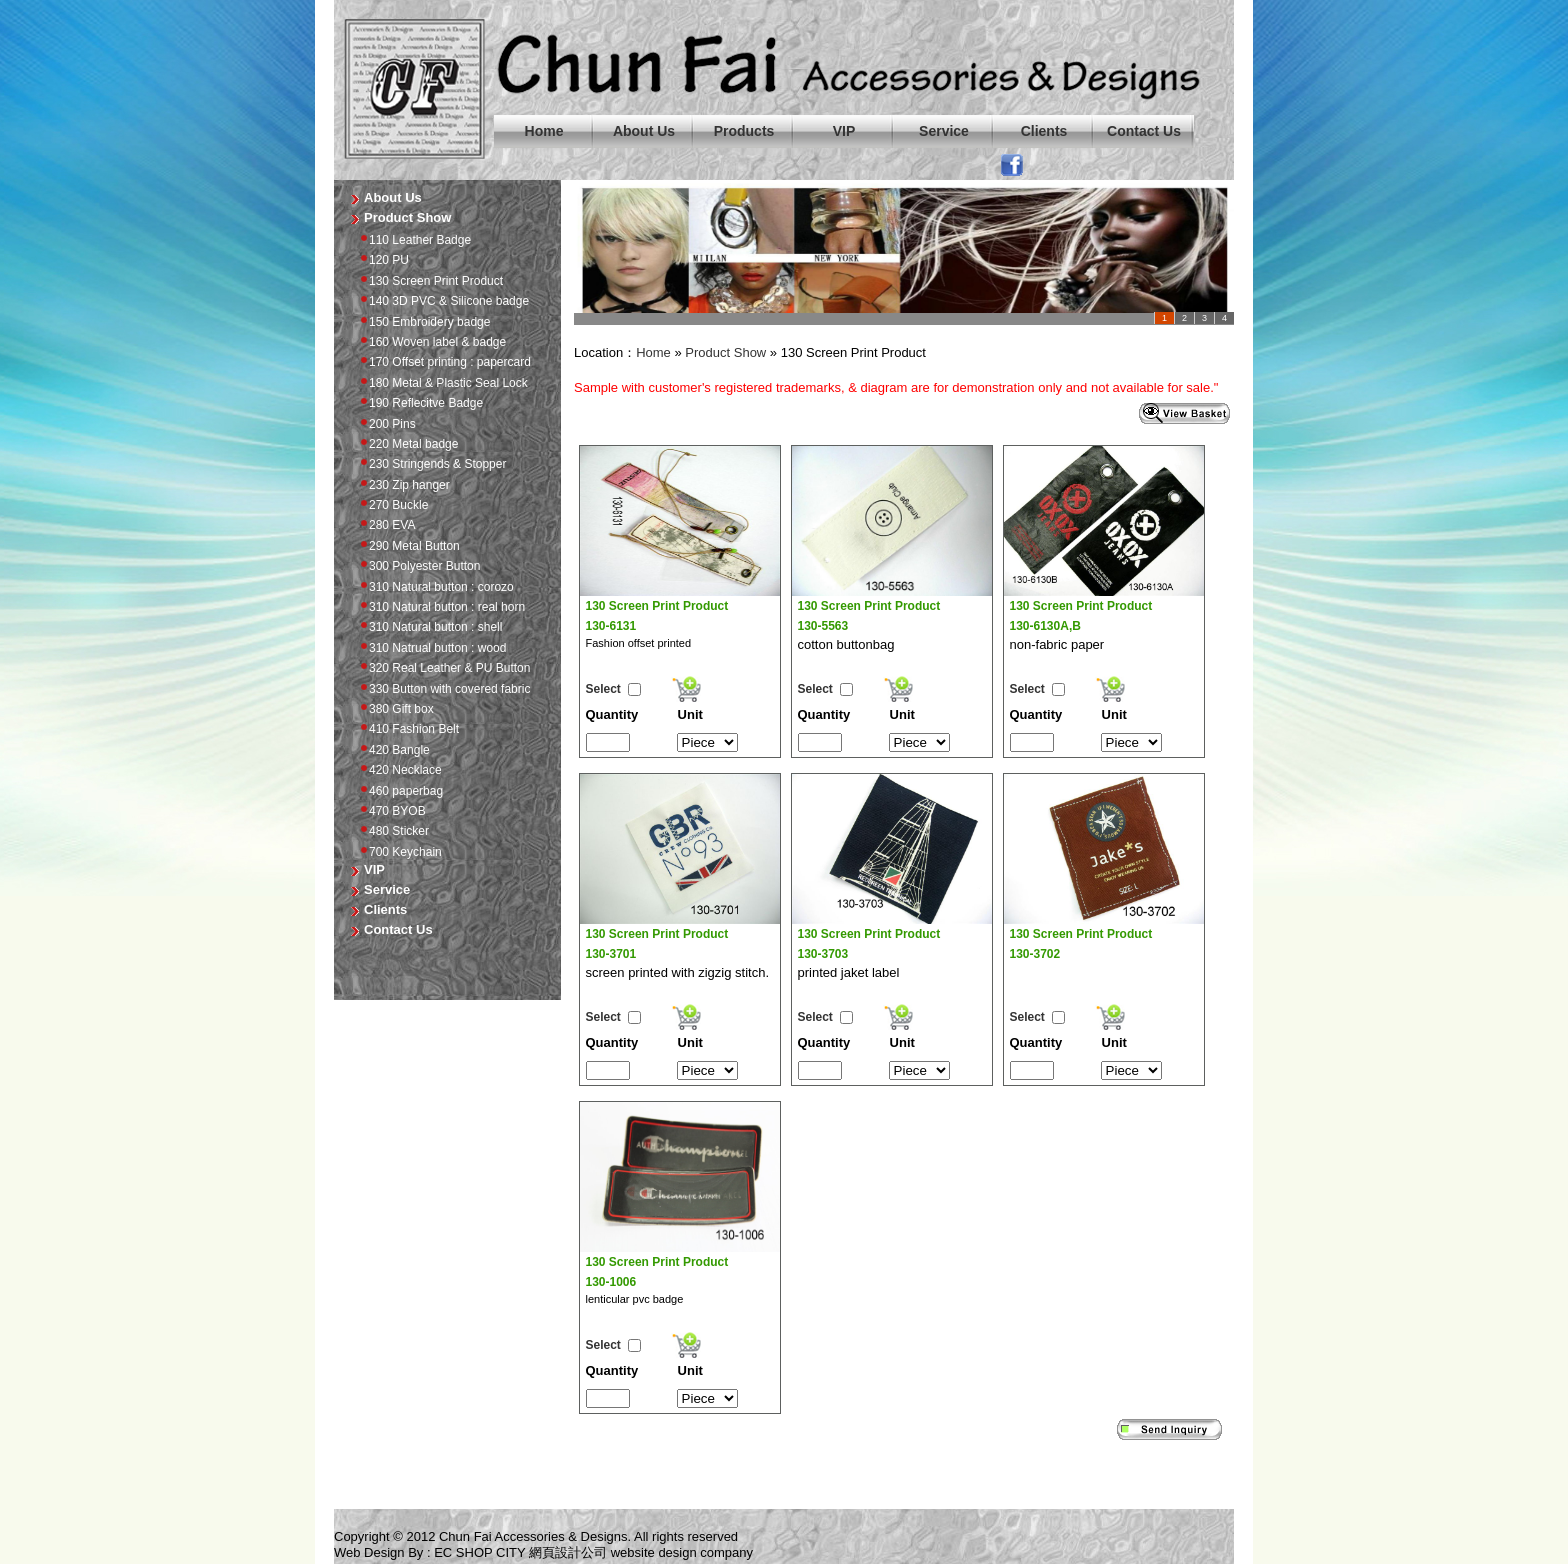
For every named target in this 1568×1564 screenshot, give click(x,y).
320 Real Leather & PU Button (442, 668)
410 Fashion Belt (406, 729)
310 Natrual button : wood (430, 648)
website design (654, 1552)
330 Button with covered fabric (442, 689)
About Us (644, 131)
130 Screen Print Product (428, 281)
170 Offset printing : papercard (442, 362)
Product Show (725, 352)
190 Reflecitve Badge (418, 403)
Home (544, 131)
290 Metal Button (407, 546)
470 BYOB (390, 811)
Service (944, 131)
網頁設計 (555, 1552)
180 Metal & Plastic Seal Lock (441, 383)
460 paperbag (398, 791)
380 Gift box (394, 709)
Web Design (369, 1552)
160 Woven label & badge (430, 342)
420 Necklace (398, 770)
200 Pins (385, 424)
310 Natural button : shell (428, 627)
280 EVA (384, 525)
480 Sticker (391, 831)
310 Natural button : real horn (439, 607)
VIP (844, 131)
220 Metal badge (406, 444)
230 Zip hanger (402, 485)
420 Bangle (392, 750)
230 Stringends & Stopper (430, 464)
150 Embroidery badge (422, 322)
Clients (1044, 131)
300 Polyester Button (417, 566)
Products (744, 131)
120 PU (381, 260)
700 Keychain (398, 852)
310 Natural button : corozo (434, 587)
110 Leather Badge (412, 240)
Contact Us (1144, 131)
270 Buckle (391, 505)
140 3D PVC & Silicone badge (441, 301)
